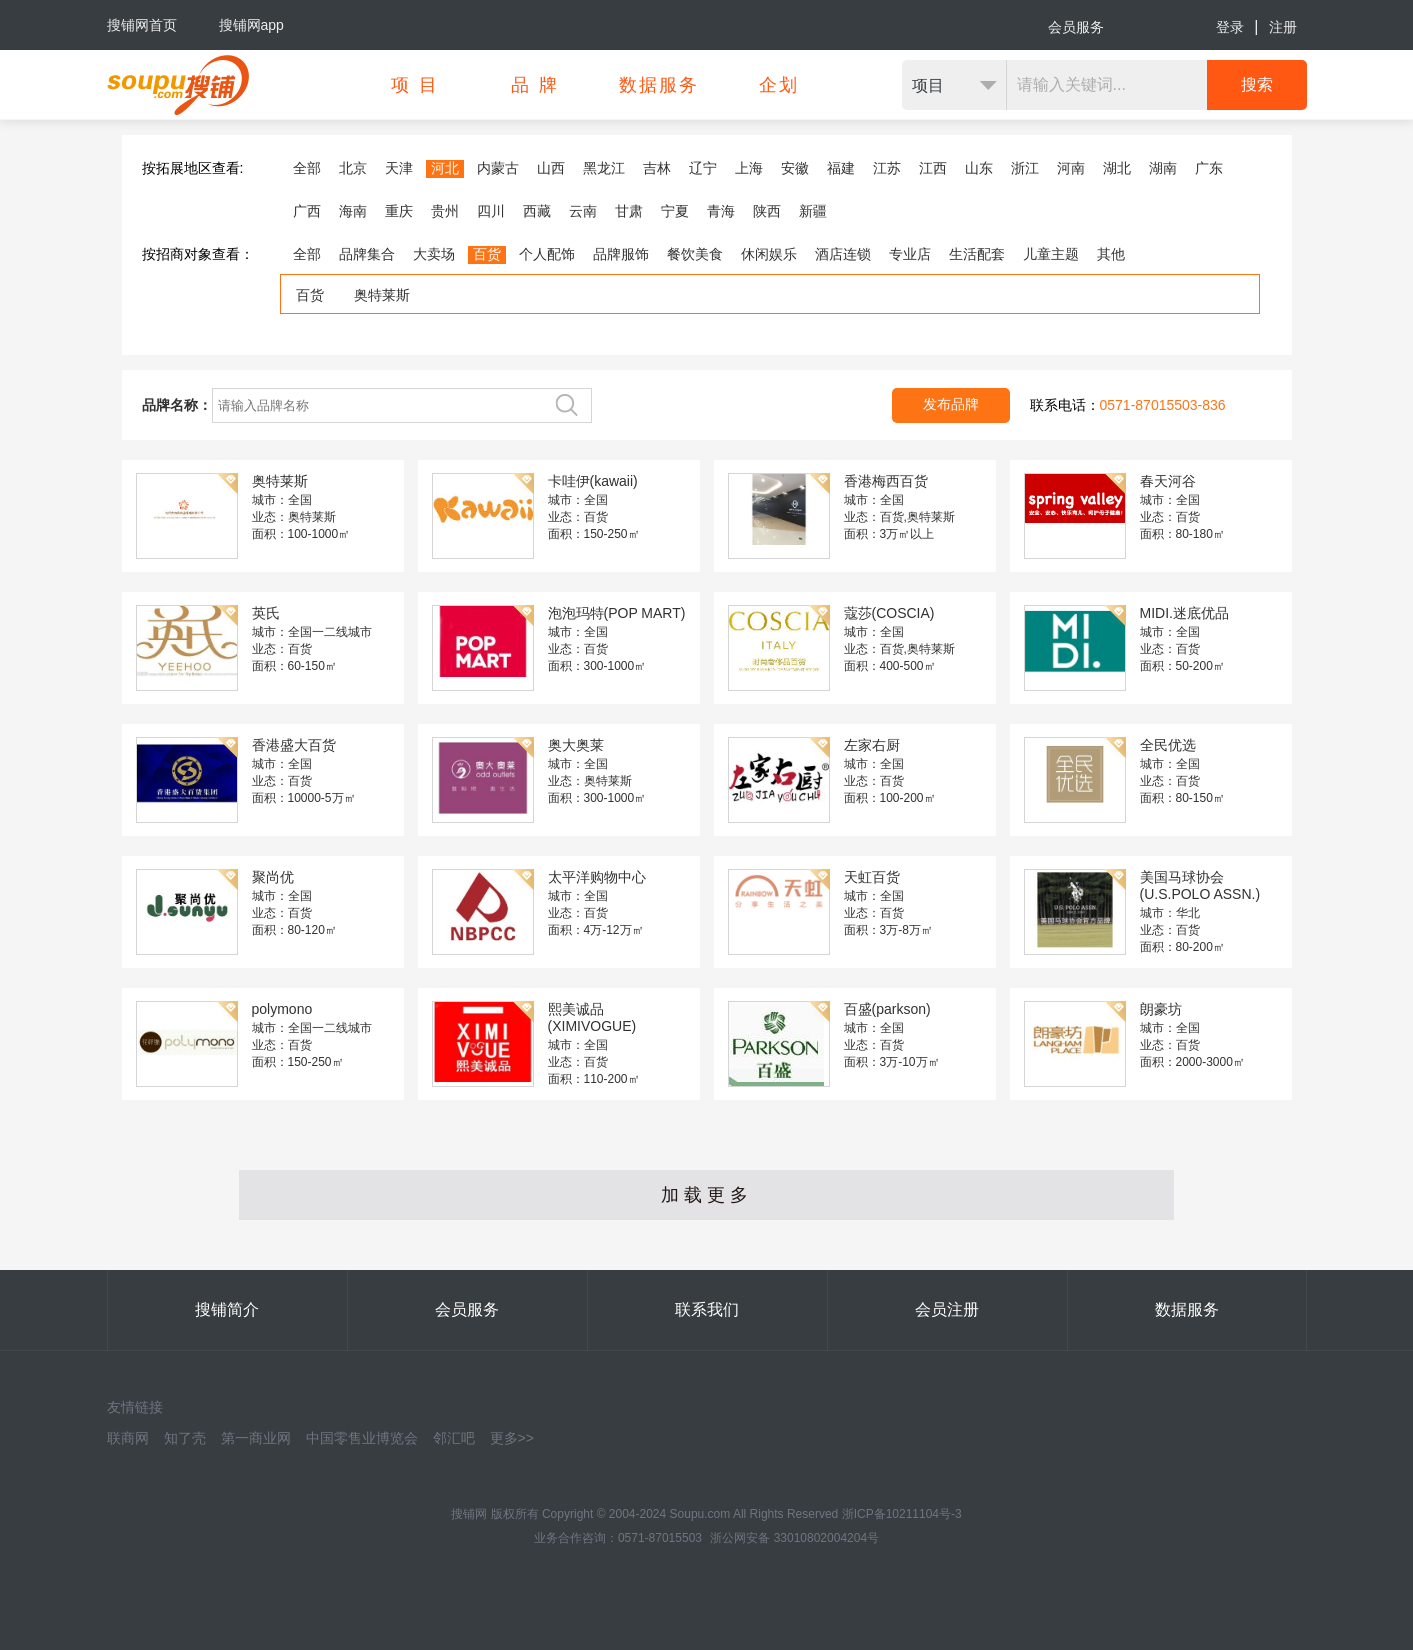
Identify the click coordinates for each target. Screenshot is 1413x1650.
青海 (721, 211)
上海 (749, 168)
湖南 (1163, 168)
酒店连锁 (843, 254)
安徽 (795, 168)
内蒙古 (498, 168)
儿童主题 (1051, 254)
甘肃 (629, 211)
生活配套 (977, 254)
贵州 (445, 211)
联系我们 (707, 1309)
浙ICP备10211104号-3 (902, 1514)
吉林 (657, 168)
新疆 (813, 211)
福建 (841, 168)
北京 (353, 168)
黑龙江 (604, 168)
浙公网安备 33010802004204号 (794, 1538)
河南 (1071, 168)
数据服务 (1187, 1309)
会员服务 (1076, 27)
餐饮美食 (695, 254)
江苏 (887, 168)
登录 (1230, 27)
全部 (307, 168)
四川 (491, 211)
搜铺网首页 (142, 25)
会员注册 (947, 1309)
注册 (1283, 27)
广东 (1209, 168)
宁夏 (675, 211)
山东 (979, 168)
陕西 (767, 211)
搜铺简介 (227, 1309)
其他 (1111, 254)
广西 (307, 211)
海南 (353, 211)
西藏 (537, 211)
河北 (445, 168)
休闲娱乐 (769, 254)
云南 (583, 211)
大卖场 (434, 254)
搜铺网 (469, 1514)
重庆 (399, 211)
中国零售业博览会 (362, 1438)
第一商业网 (256, 1438)
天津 (399, 168)
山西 (551, 168)
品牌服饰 (621, 254)
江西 (933, 168)
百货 (487, 254)
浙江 (1025, 168)
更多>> (512, 1438)
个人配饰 (547, 254)
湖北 (1117, 168)
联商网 (128, 1438)
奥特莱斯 (382, 295)
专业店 (910, 254)
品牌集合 (367, 254)
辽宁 (703, 168)
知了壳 (185, 1438)
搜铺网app (251, 25)
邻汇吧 (454, 1438)
